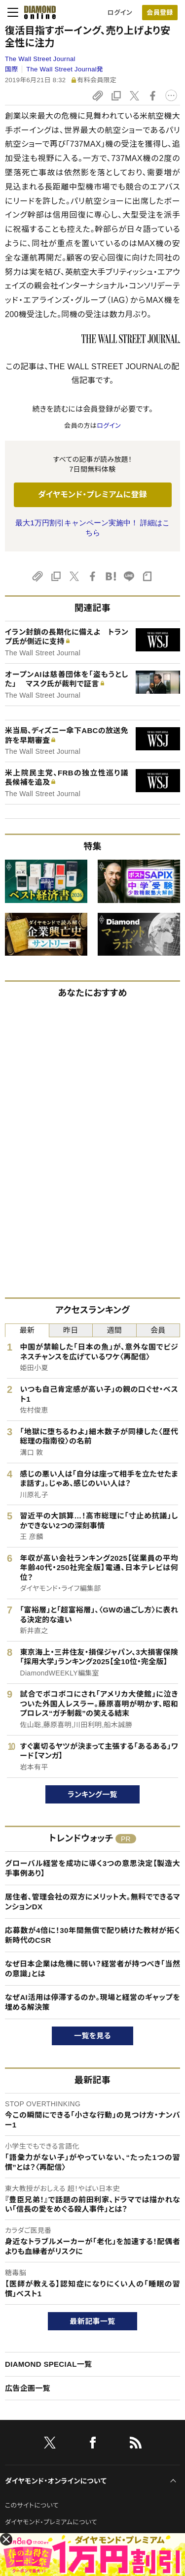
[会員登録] (160, 12)
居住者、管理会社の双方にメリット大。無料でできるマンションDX (92, 1902)
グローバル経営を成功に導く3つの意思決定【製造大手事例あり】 (92, 1868)
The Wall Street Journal (40, 59)
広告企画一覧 (27, 2388)
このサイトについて (32, 2505)
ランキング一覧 (92, 1794)
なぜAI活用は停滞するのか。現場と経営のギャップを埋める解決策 (92, 2002)
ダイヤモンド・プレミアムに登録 (92, 494)
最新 (27, 1330)
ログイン (120, 12)
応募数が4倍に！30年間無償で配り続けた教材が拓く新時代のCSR (92, 1935)
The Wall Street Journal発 (64, 69)
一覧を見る (92, 2035)
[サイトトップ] (37, 12)
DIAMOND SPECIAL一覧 (48, 2364)
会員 (158, 1330)
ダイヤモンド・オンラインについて (56, 2481)
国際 (11, 69)
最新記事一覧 (92, 2321)
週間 (114, 1330)
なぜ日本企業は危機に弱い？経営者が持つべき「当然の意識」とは (92, 1969)
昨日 (70, 1330)
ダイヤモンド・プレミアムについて (51, 2522)
